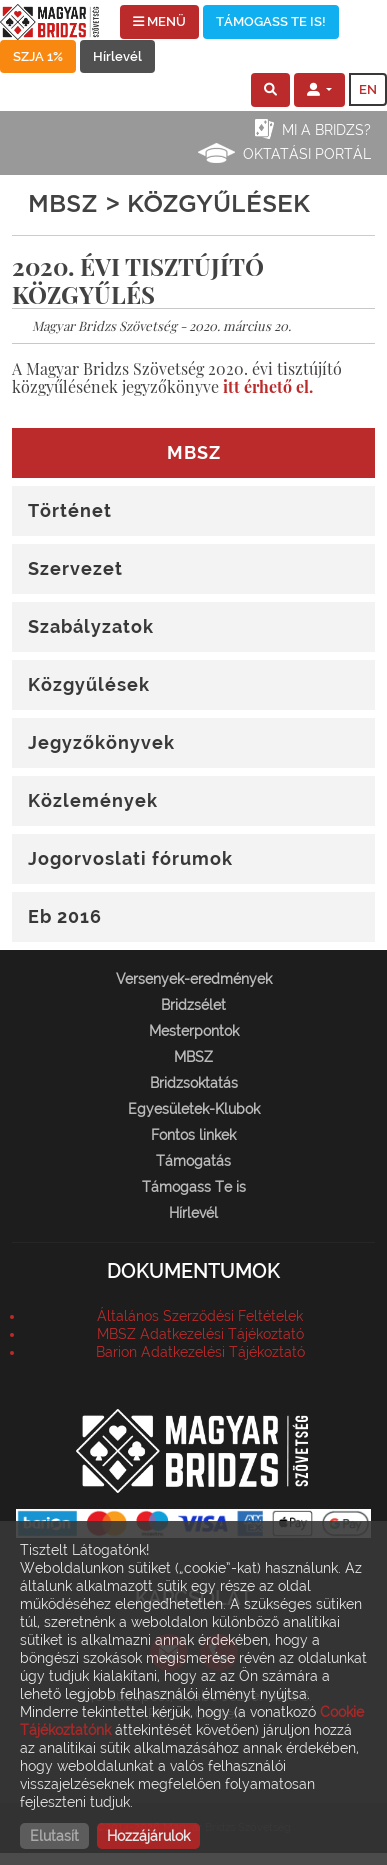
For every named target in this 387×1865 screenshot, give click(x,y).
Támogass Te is (194, 1187)
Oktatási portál (307, 154)
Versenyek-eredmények (194, 979)
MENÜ (159, 21)
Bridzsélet (193, 1005)
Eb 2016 (65, 916)
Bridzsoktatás (194, 1083)
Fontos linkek (193, 1135)
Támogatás (193, 1161)
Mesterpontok (194, 1031)
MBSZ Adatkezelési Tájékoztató (200, 1334)
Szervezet (75, 568)
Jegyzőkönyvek (101, 742)
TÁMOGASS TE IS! (271, 21)
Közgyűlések (89, 684)
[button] (270, 90)
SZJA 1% (38, 56)
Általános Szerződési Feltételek (200, 1316)
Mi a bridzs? (326, 130)
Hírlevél (117, 56)
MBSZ (193, 1057)
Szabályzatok (91, 626)
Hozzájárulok (148, 1836)
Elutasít (54, 1836)
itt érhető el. (268, 386)
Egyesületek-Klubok (194, 1109)
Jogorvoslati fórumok (130, 858)
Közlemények (93, 800)
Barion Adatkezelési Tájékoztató (200, 1352)
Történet (70, 510)
